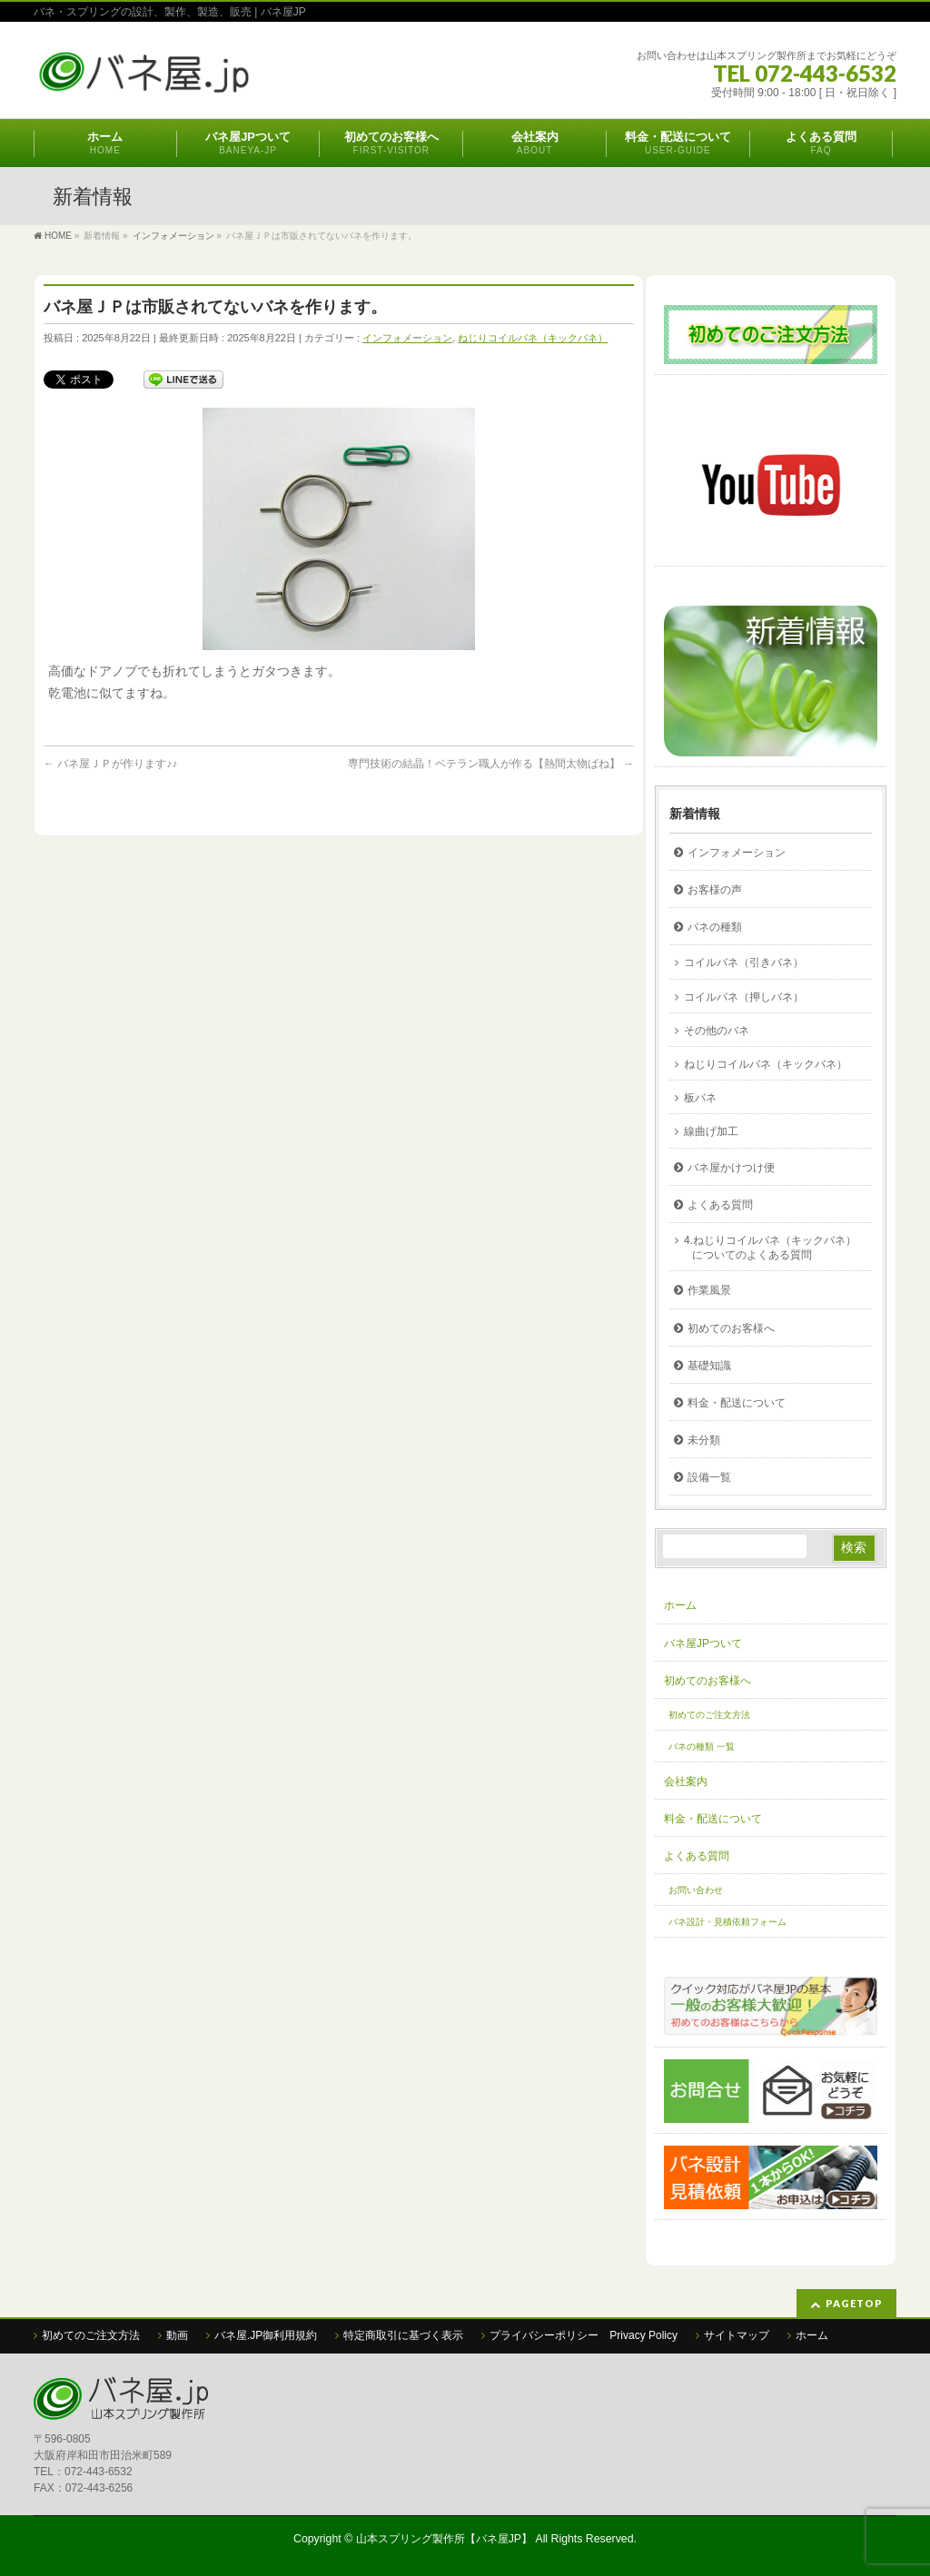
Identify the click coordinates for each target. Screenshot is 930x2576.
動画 (177, 2335)
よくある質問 (720, 1205)
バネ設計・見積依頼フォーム (727, 1922)
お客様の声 (715, 889)
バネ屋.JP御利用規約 (265, 2335)
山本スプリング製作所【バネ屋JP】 (444, 2538)
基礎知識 (709, 1365)
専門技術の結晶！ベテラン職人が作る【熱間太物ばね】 (491, 763)
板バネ (700, 1097)
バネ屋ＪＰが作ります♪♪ (110, 763)
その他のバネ (716, 1030)
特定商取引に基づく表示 (403, 2335)
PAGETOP (854, 2303)
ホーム (680, 1605)
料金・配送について (737, 1403)
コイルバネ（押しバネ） (744, 997)
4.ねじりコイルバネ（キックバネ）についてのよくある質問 (770, 1247)
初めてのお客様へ (731, 1328)
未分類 (704, 1440)
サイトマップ (736, 2335)
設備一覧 (709, 1477)
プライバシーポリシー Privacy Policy (584, 2335)
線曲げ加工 (711, 1131)
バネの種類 (715, 927)
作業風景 (709, 1290)
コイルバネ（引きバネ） (744, 962)
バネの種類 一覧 (701, 1747)
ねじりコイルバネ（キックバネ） (533, 337)
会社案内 (685, 1781)
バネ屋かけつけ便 (731, 1167)
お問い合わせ (695, 1890)
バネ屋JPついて (703, 1643)
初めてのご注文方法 (709, 1715)
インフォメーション (407, 337)
